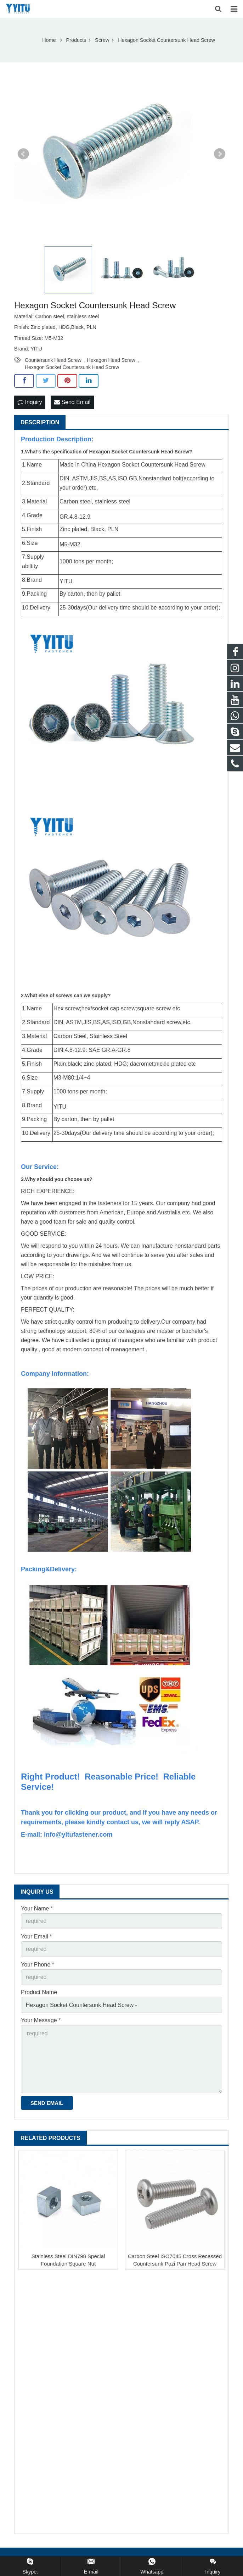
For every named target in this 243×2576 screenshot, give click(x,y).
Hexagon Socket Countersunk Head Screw (72, 367)
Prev (23, 154)
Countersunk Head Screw (53, 360)
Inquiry (30, 402)
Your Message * (41, 2020)
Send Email (72, 402)
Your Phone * (37, 1965)
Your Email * (36, 1937)
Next (219, 154)
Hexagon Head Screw (111, 360)
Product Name (39, 1992)
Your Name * (37, 1908)
